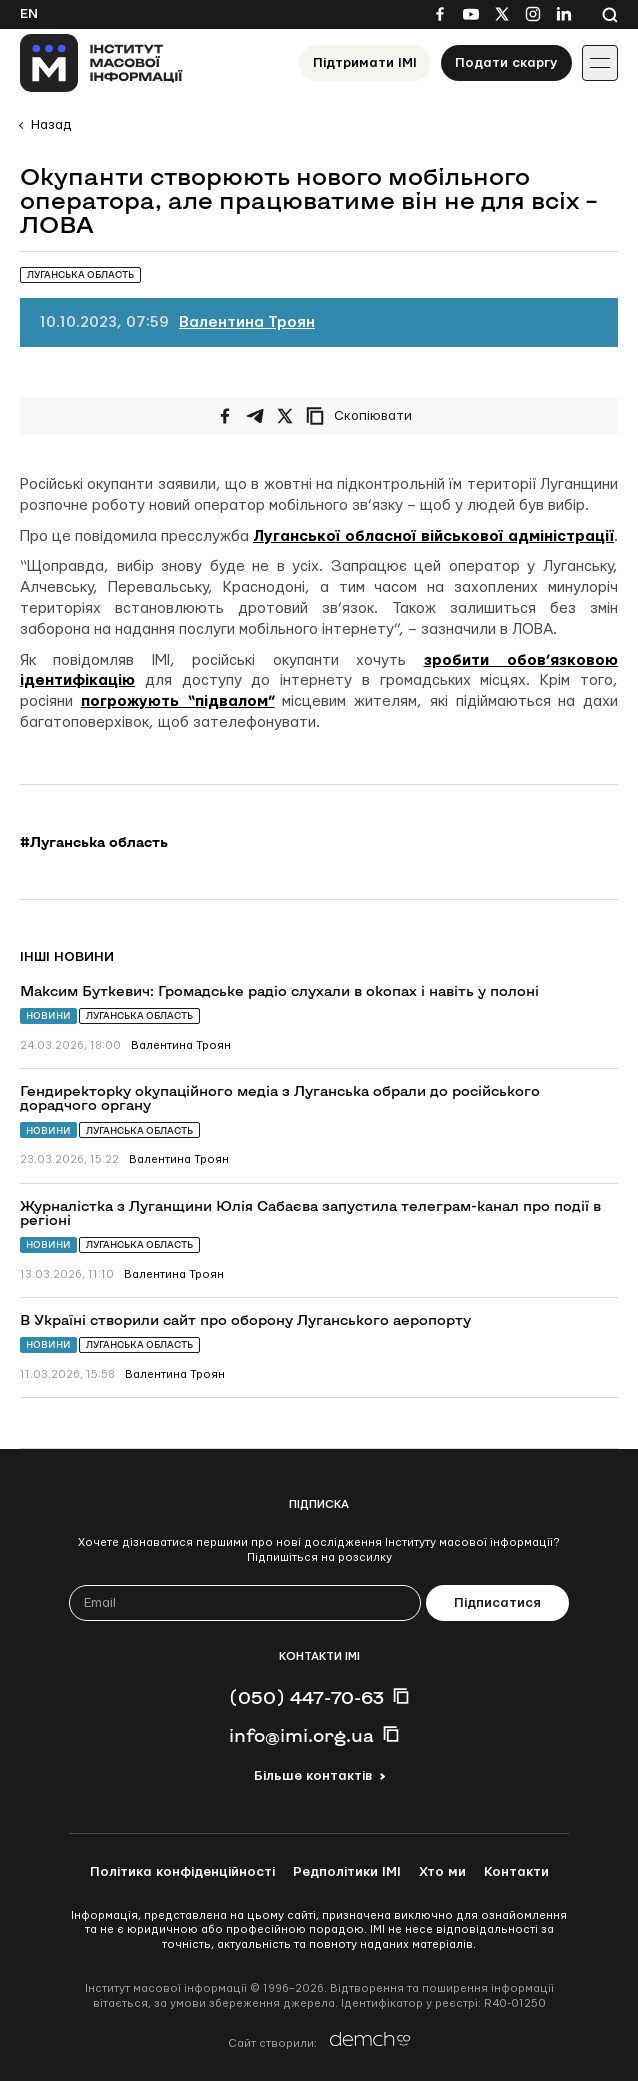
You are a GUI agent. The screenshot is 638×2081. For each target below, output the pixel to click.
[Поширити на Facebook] (225, 416)
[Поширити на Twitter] (285, 416)
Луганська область (139, 1015)
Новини (48, 1015)
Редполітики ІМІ (347, 1872)
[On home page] (101, 63)
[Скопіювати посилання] (364, 416)
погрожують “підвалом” (178, 701)
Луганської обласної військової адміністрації (433, 536)
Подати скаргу (506, 63)
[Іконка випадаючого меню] (600, 63)
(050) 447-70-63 (306, 1697)
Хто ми (442, 1872)
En (29, 14)
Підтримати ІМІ (365, 63)
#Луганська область (94, 842)
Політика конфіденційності (182, 1872)
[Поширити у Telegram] (255, 416)
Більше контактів (313, 1776)
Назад (51, 125)
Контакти (516, 1872)
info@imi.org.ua (301, 1735)
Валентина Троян (247, 322)
